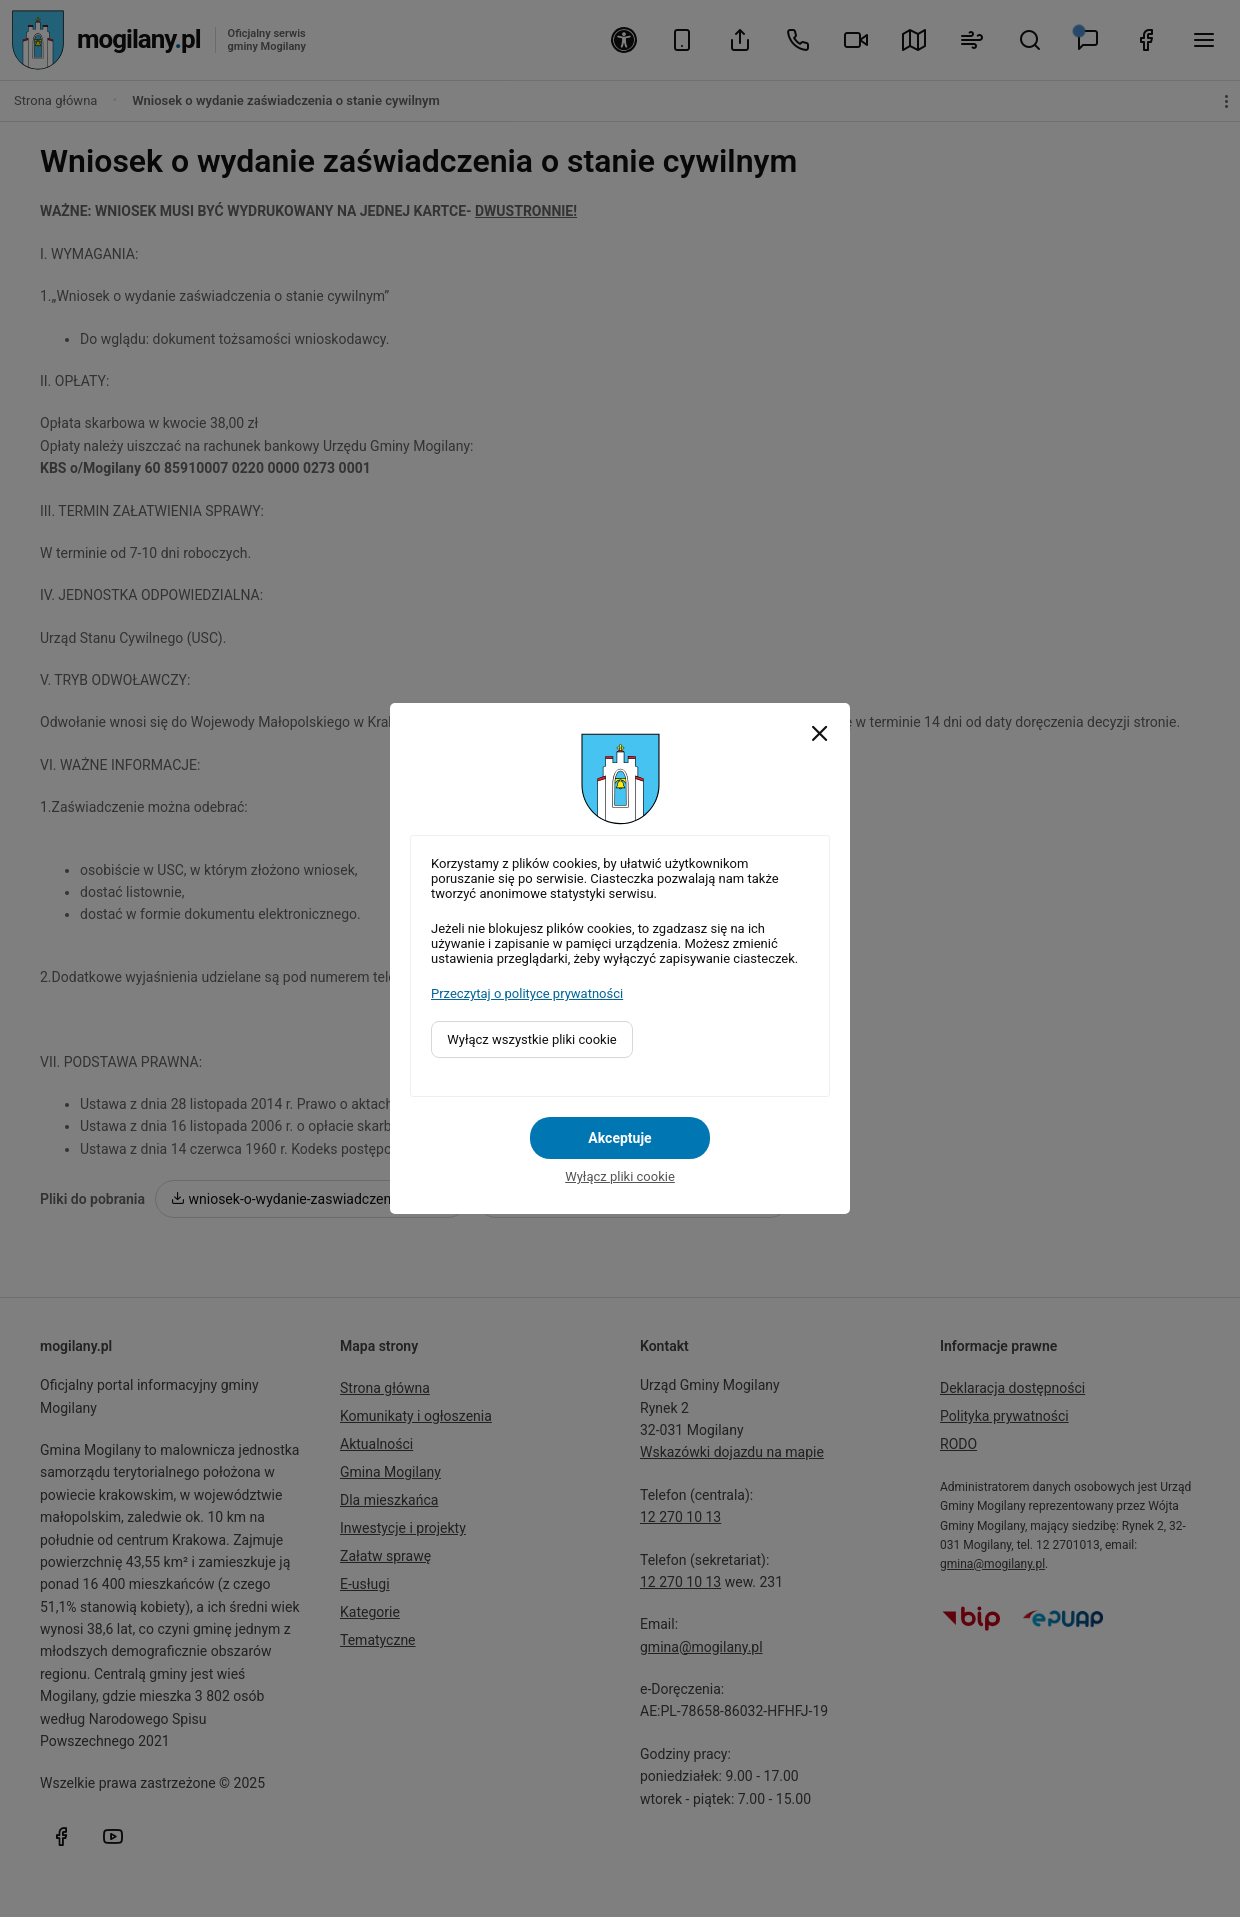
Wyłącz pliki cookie (620, 1176)
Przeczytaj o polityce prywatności (527, 993)
